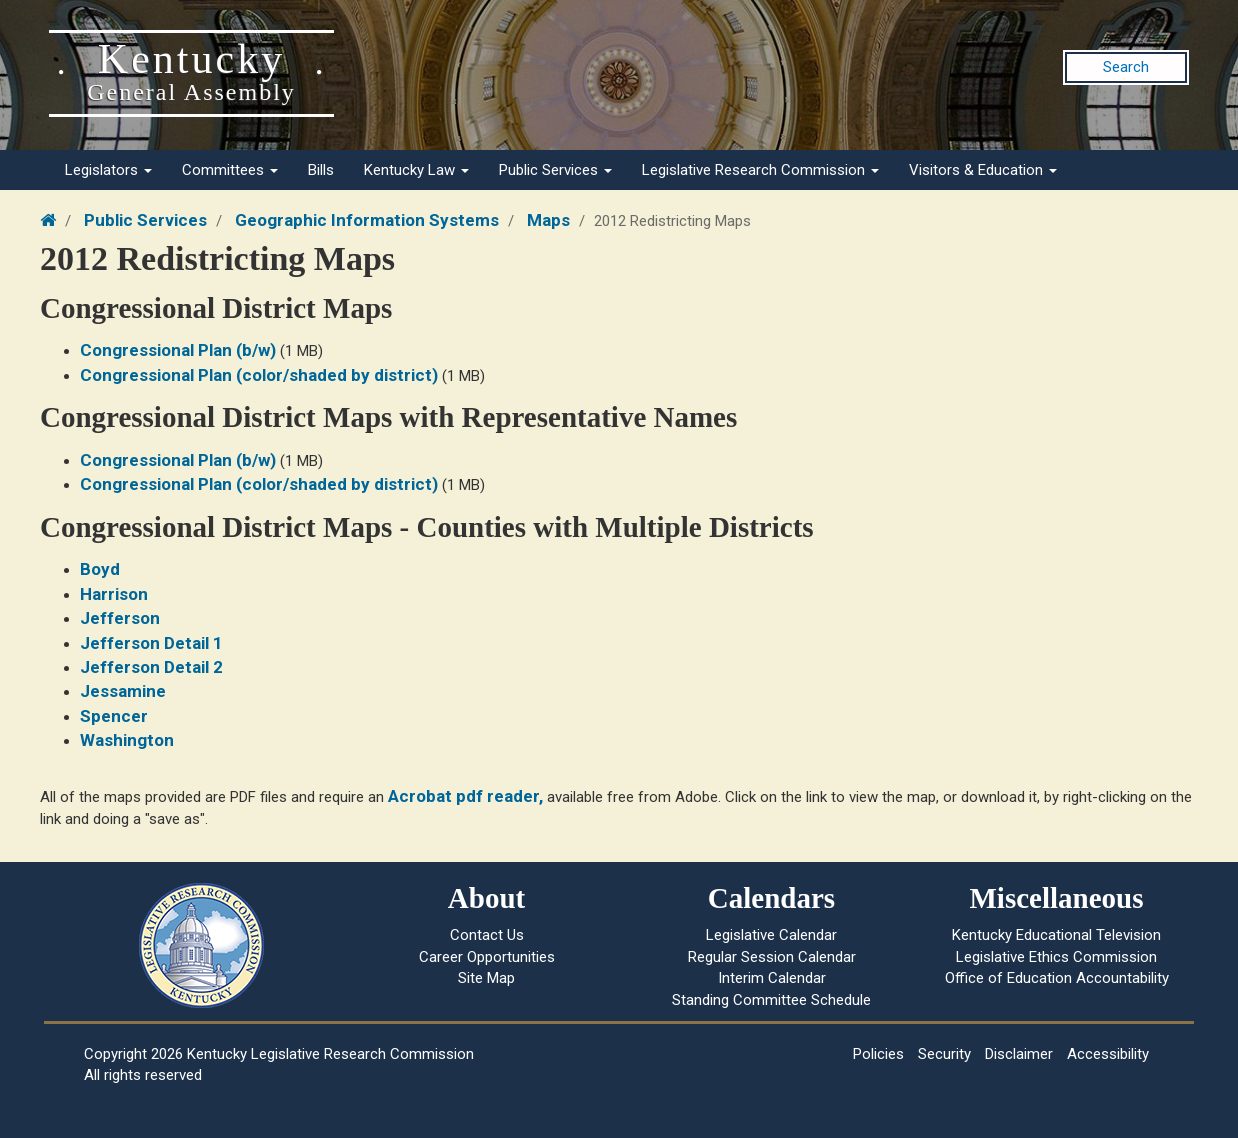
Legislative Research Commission (760, 170)
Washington (127, 740)
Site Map (486, 978)
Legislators (108, 170)
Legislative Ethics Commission (1056, 957)
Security (944, 1054)
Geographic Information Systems (367, 220)
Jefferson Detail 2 (151, 667)
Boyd (100, 569)
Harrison (114, 594)
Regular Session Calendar (772, 957)
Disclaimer (1019, 1054)
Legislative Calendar (771, 935)
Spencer (114, 716)
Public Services (555, 170)
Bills (321, 170)
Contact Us (487, 935)
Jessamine (123, 691)
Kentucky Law (416, 170)
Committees (230, 170)
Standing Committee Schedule (771, 1000)
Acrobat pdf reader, (465, 796)
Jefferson (120, 618)
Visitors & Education (983, 170)
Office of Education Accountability (1057, 978)
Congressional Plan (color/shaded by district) (259, 375)
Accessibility (1108, 1054)
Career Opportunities (487, 957)
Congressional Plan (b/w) (178, 350)
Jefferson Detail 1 (151, 643)
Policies (878, 1054)
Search (1126, 67)
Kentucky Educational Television (1056, 935)
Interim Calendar (772, 978)
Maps (548, 220)
